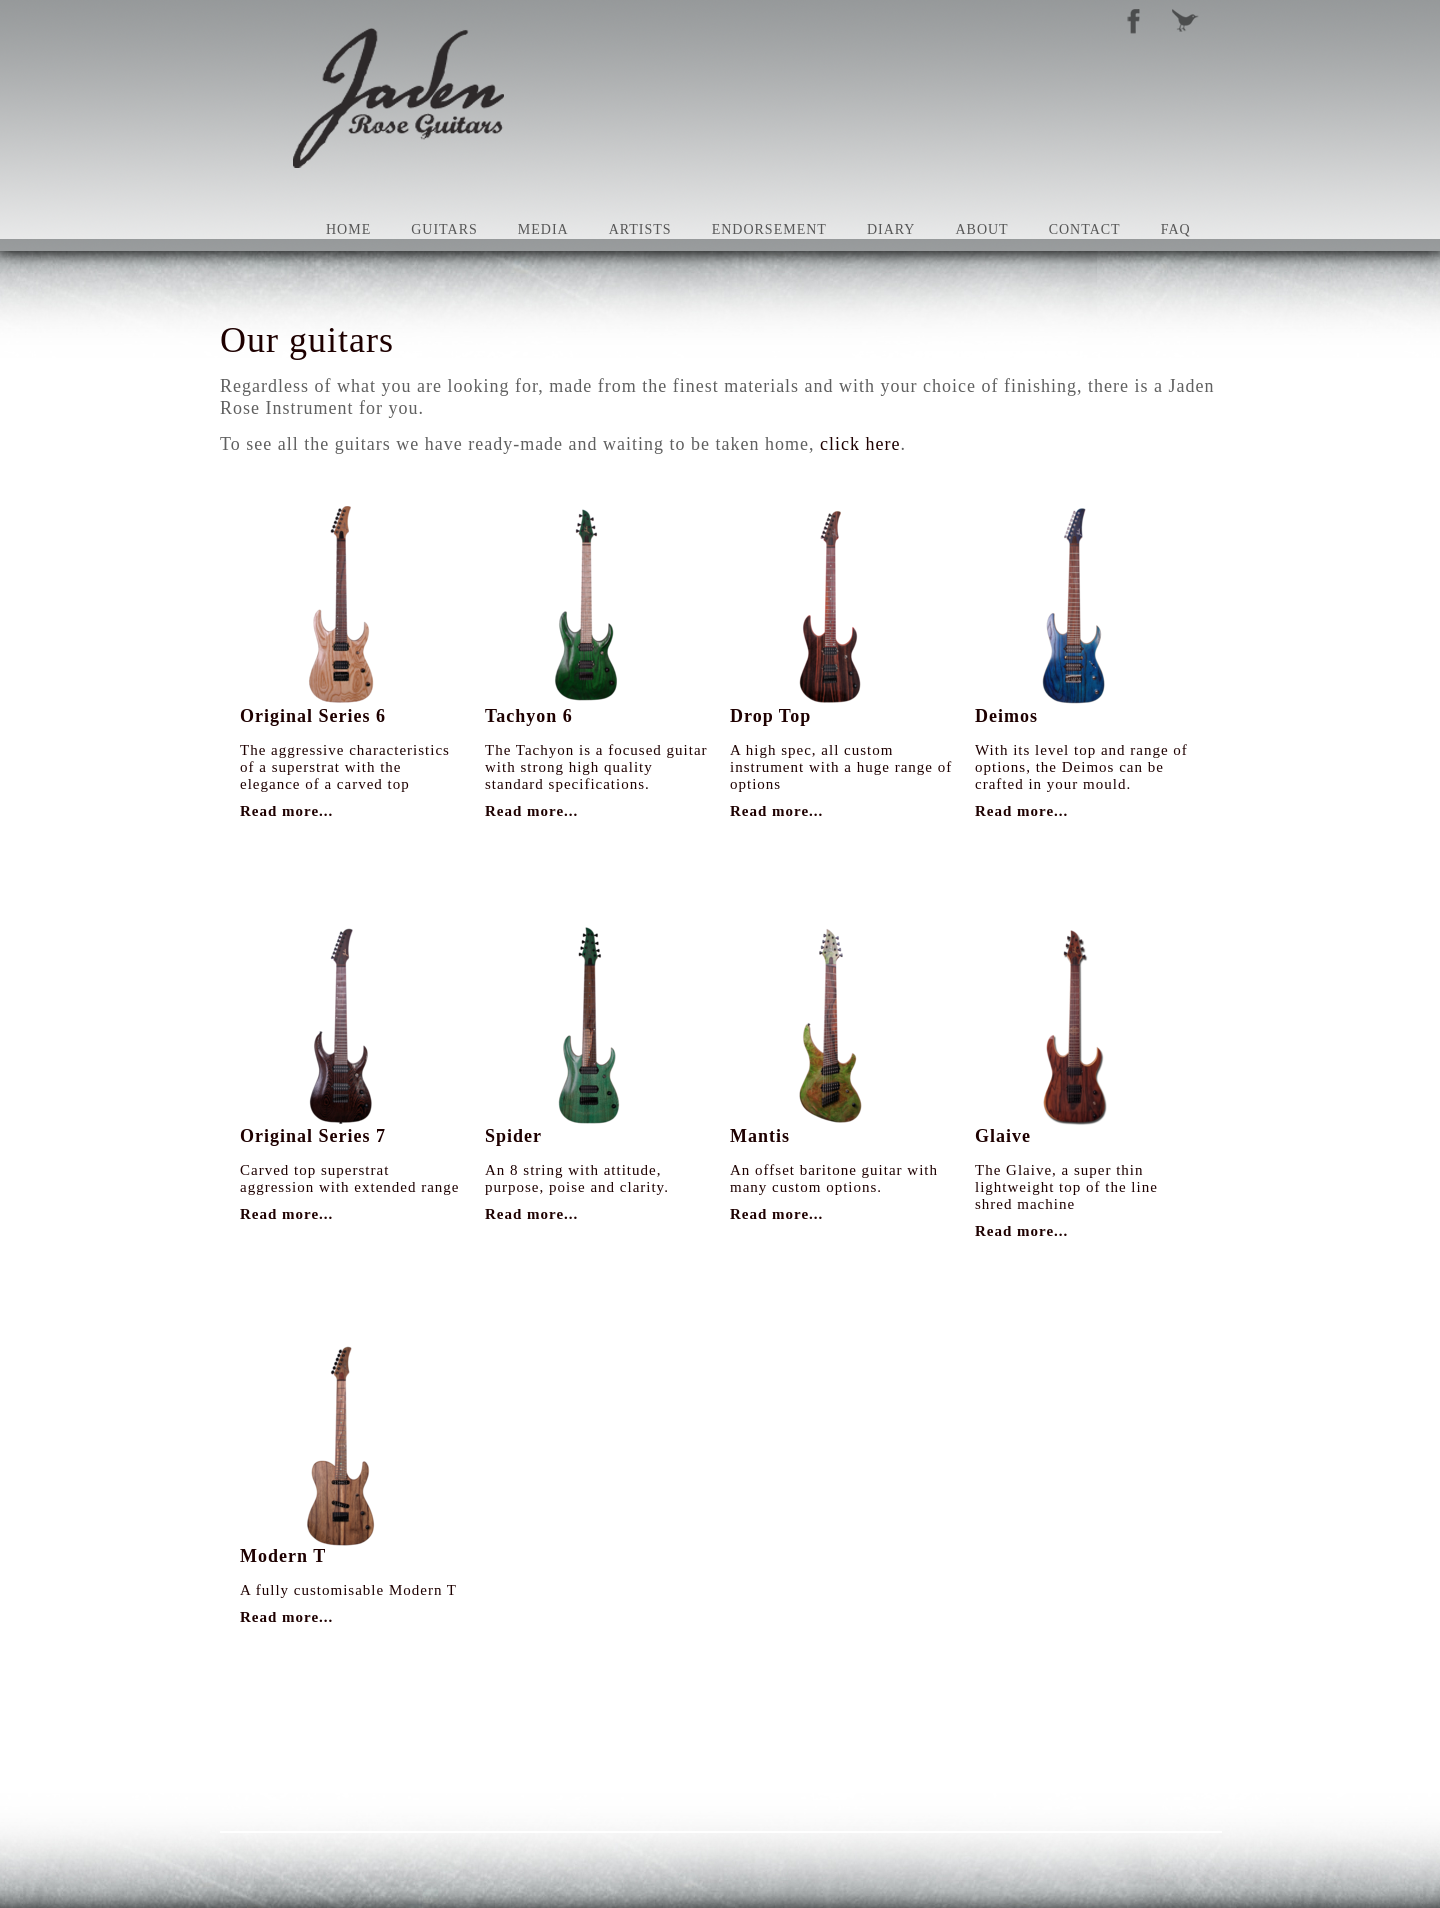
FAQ (1176, 229)
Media (543, 229)
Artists (640, 229)
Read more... (286, 811)
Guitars (444, 229)
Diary (891, 229)
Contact (1085, 229)
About (981, 229)
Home (348, 229)
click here (860, 444)
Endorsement (769, 229)
